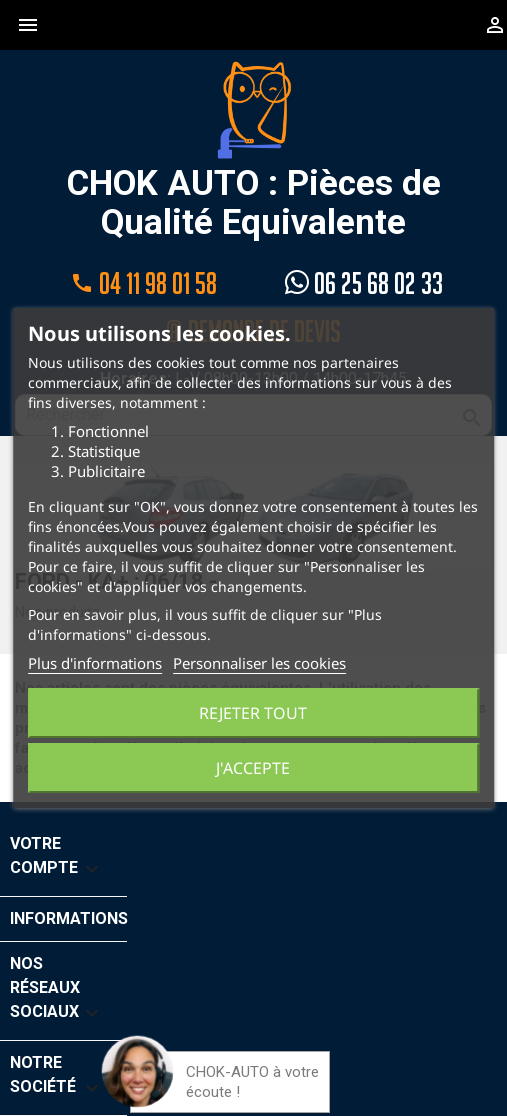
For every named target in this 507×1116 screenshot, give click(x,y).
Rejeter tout (253, 713)
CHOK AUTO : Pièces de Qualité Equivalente (254, 151)
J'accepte (253, 768)
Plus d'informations (95, 663)
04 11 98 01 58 (144, 283)
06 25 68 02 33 (364, 283)
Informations (69, 918)
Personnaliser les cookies (259, 663)
